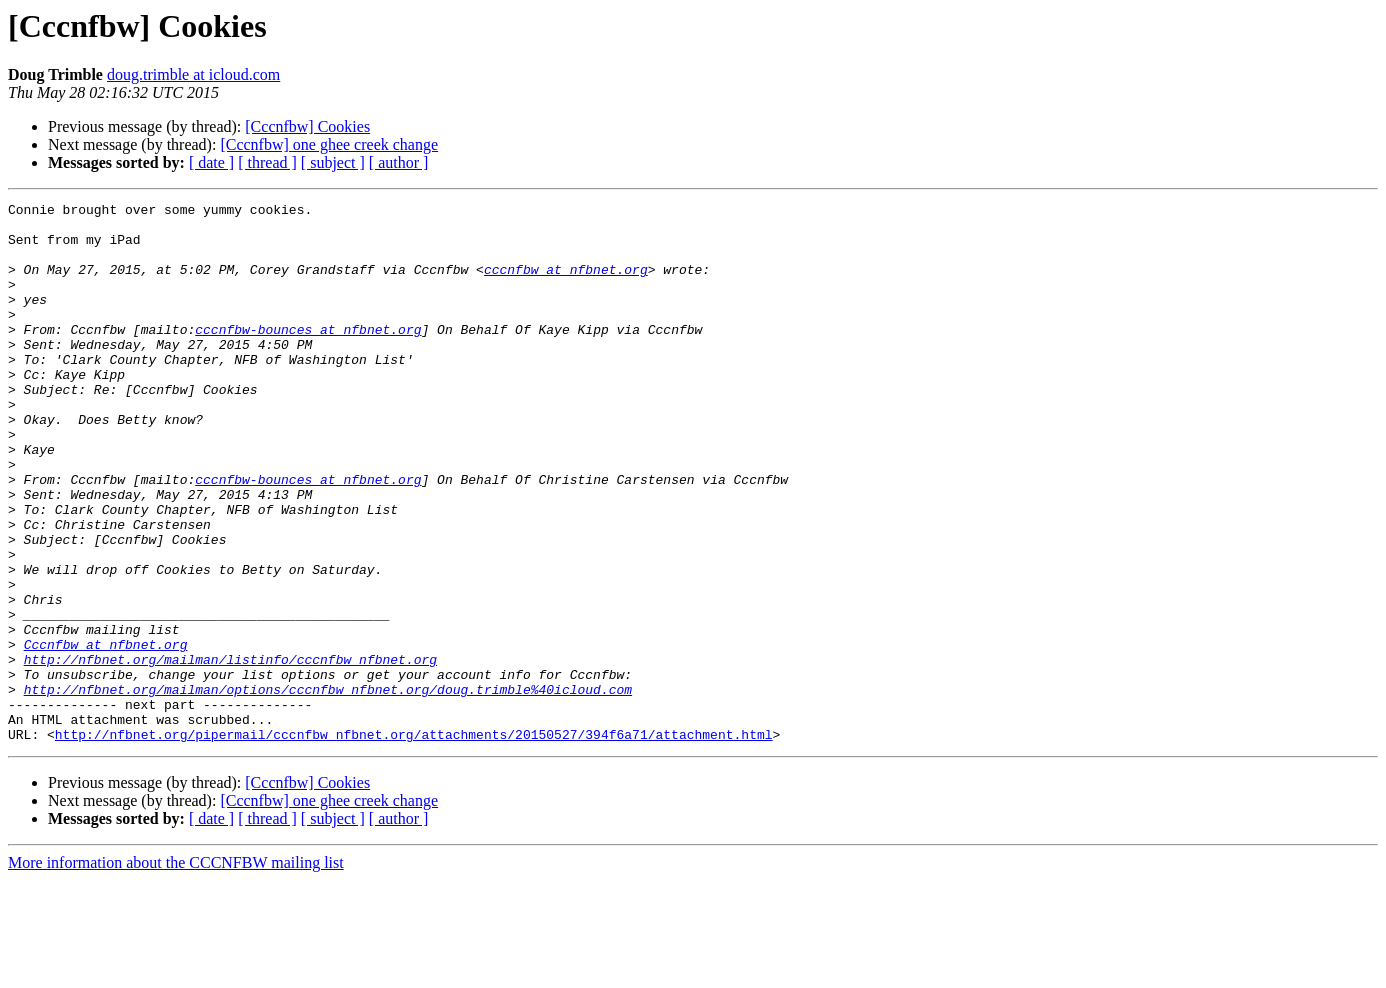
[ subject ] (333, 162)
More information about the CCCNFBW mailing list (176, 970)
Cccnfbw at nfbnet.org (106, 734)
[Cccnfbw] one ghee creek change (329, 144)
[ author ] (399, 162)
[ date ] (211, 162)
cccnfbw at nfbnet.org (566, 284)
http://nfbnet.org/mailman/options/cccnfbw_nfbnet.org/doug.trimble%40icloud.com (328, 788)
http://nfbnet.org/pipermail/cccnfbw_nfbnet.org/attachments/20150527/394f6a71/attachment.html (414, 842)
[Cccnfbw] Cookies (307, 126)
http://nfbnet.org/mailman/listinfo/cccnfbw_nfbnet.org (230, 752)
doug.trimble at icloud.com (193, 74)
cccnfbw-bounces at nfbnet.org (308, 356)
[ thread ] (267, 162)
